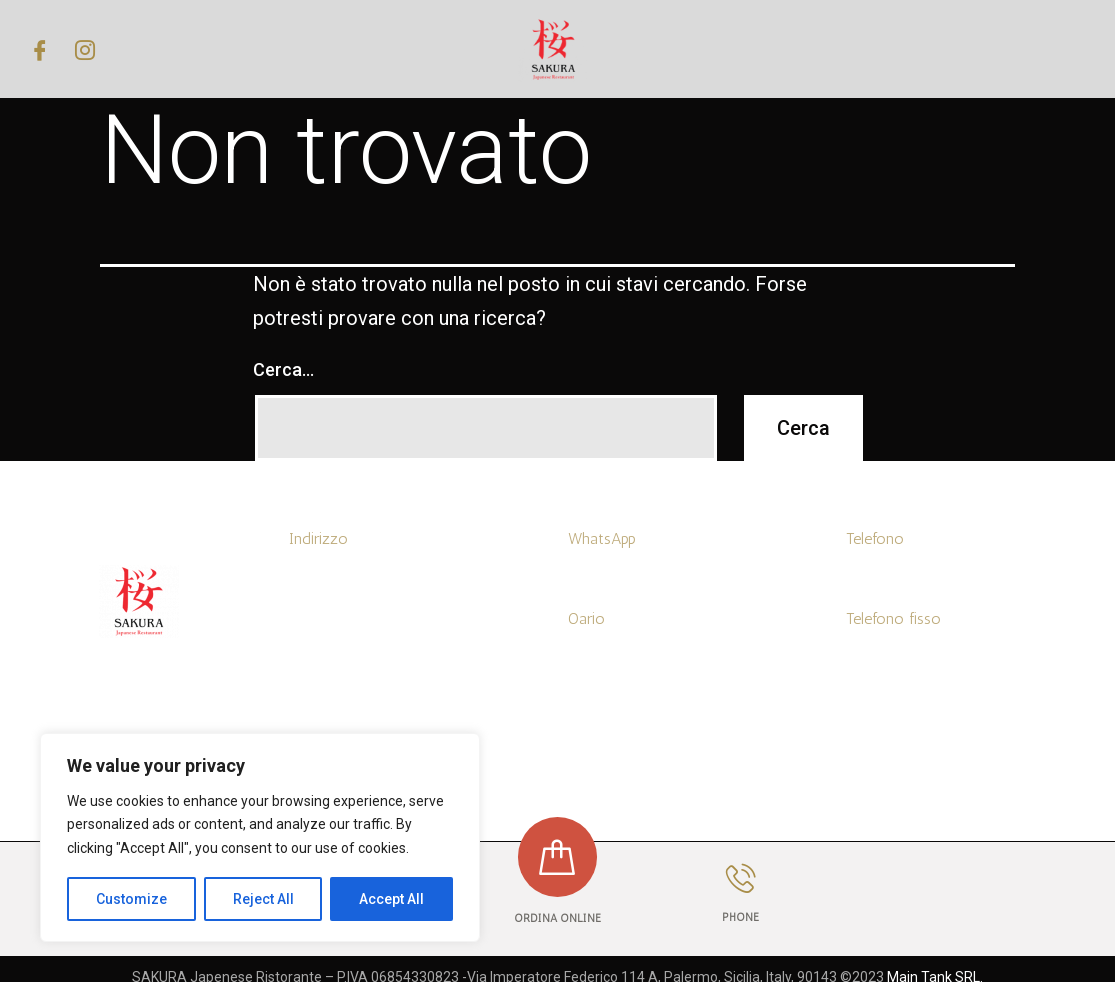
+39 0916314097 (898, 658)
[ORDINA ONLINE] (557, 857)
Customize (131, 899)
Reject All (263, 899)
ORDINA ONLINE (557, 918)
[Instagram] (85, 49)
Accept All (391, 899)
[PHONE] (741, 879)
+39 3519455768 (618, 578)
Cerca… (283, 369)
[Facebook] (40, 49)
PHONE (740, 917)
